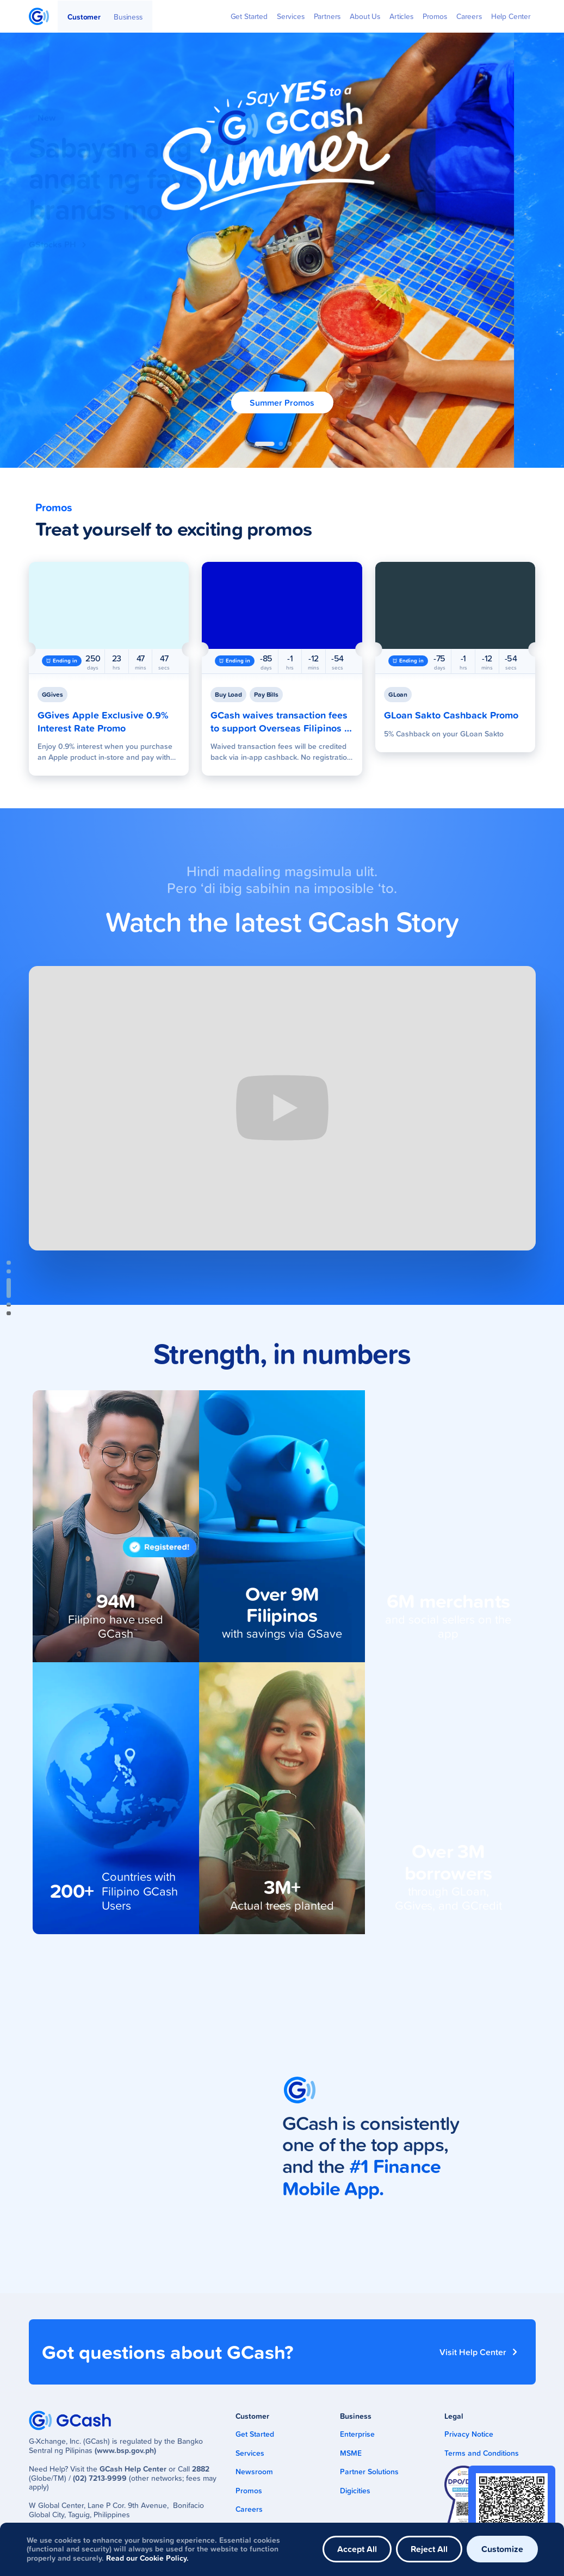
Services (249, 2453)
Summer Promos (282, 402)
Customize (502, 2549)
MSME (351, 2453)
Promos (248, 2490)
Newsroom (254, 2471)
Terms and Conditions (481, 2453)
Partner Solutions (369, 2471)
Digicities (355, 2490)
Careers (249, 2509)
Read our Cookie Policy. (147, 2558)
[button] (265, 444)
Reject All (429, 2549)
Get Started (254, 2434)
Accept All (357, 2549)
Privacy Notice (468, 2434)
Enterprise (357, 2434)
